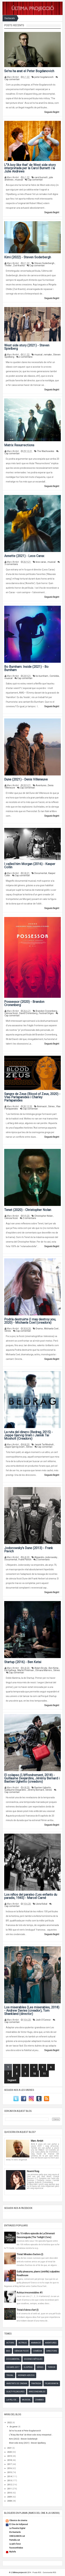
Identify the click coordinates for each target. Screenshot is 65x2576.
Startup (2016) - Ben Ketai (22, 1662)
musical (19, 179)
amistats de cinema (16, 2383)
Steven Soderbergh (44, 263)
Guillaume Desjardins (15, 1790)
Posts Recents (14, 25)
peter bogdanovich (44, 77)
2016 (9, 2468)
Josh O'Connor (43, 2019)
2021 (9, 2448)
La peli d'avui (15, 2544)
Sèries (51, 1106)
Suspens (28, 2367)
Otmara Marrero (43, 1670)
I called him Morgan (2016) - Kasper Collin (29, 865)
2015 (9, 2472)
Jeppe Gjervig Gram (15, 1446)
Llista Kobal (42, 1904)
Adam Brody (41, 1668)
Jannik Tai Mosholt (44, 1444)
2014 (9, 2476)
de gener (14, 2427)
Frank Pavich (25, 1559)
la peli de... (12, 2399)
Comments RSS (49, 2572)
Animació (42, 1106)
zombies (39, 2399)
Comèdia (54, 676)
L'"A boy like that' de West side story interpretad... (31, 2435)
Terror (51, 2367)
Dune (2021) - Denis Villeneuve (26, 779)
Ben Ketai (54, 1668)
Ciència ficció (11, 1013)
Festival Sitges (46, 1013)
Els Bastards (15, 2532)
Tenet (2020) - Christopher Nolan (27, 1210)
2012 (9, 2484)
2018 (9, 2460)
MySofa (12, 2552)
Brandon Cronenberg (47, 1011)
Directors (51, 2351)
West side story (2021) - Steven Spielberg (26, 347)
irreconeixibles (37, 2391)
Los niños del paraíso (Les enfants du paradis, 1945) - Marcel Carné (30, 1896)
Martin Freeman (25, 1670)
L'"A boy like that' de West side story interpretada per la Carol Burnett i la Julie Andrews (30, 168)
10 (34, 2073)
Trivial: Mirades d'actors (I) (30, 2254)
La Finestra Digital (17, 2528)
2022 (9, 2422)
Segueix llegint (51, 112)
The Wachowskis (46, 451)
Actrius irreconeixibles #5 (30, 2292)
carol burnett (41, 177)
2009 (9, 2497)
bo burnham (42, 676)
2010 (9, 2493)
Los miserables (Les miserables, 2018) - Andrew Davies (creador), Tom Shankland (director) (31, 2010)
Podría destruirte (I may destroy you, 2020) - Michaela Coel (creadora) (30, 1320)
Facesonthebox (16, 2548)
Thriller (8, 265)
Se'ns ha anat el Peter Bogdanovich (29, 71)
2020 (9, 2452)
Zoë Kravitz (19, 265)
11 (44, 2073)
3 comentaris (11, 564)
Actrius (22, 2342)
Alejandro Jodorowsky (46, 1557)
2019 (9, 2456)
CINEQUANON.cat (17, 2536)
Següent (11, 2080)
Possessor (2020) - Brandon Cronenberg (24, 1003)
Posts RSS (37, 2572)
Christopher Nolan (43, 1216)
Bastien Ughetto (42, 1787)
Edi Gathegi (10, 1670)
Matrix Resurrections (19, 445)
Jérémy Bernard (35, 1790)
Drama (39, 1328)
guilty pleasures (15, 2391)
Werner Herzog (26, 2375)
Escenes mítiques (33, 2359)
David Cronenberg (28, 1013)
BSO (8, 2351)
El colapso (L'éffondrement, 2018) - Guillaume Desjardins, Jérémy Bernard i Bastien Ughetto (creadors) (32, 1778)
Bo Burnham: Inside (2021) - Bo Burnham (26, 668)
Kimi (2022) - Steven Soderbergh (27, 257)
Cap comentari (12, 79)
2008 (9, 2501)
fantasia (36, 2383)
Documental (40, 873)
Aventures (41, 785)
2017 (9, 2464)
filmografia (51, 2383)
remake (48, 354)
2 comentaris (25, 357)
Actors (10, 2342)
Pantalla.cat (14, 2540)
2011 (9, 2489)
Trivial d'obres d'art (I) (27, 2310)
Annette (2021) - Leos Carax (24, 556)
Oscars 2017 (12, 2367)
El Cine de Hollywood (18, 2524)
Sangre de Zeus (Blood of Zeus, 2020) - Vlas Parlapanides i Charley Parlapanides (32, 1097)
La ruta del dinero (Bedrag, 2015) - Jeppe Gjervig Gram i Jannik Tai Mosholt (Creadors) (28, 1435)
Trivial (10, 2375)
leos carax (41, 562)
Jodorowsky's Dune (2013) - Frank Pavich (28, 1549)
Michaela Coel (51, 1328)
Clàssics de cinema (18, 2520)
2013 (9, 2480)
